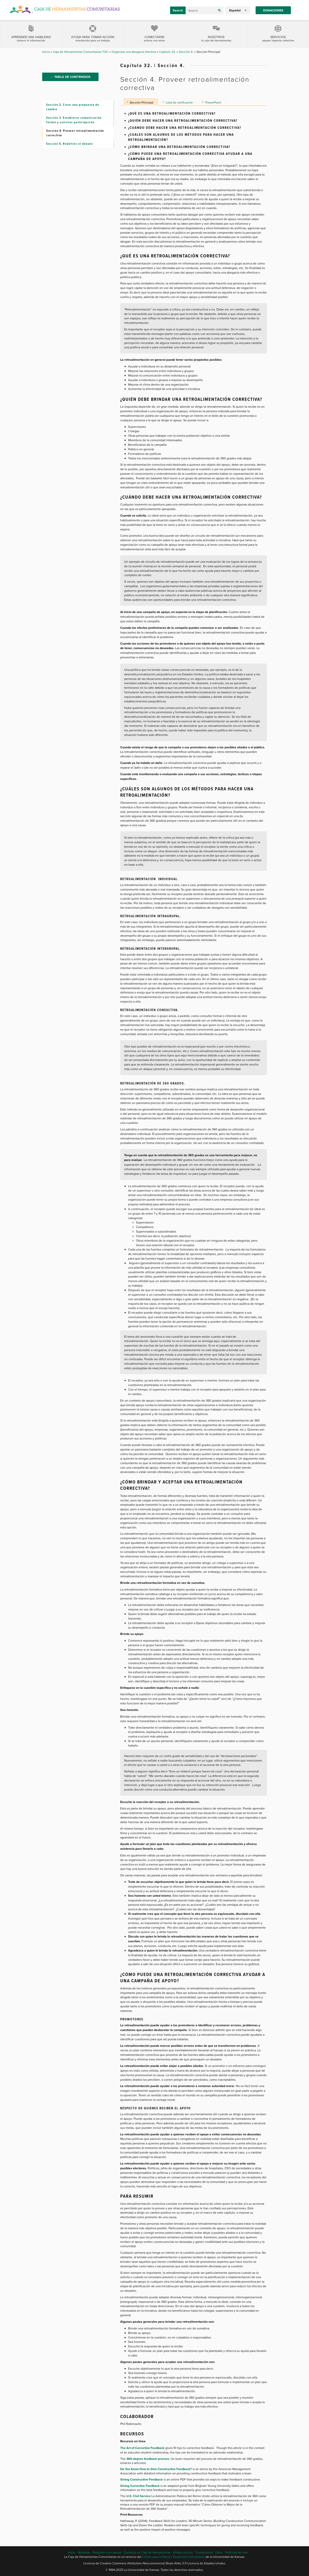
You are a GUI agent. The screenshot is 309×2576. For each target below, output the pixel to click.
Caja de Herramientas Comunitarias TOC (81, 52)
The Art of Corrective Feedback (142, 2448)
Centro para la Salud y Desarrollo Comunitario (173, 2557)
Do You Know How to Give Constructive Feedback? (156, 2469)
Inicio (46, 52)
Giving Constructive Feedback (141, 2479)
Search (178, 10)
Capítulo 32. (168, 52)
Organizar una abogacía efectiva (134, 52)
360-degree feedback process (147, 2458)
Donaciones (273, 10)
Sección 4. (186, 52)
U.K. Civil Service (138, 2496)
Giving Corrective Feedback (140, 2485)
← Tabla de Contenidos (70, 79)
